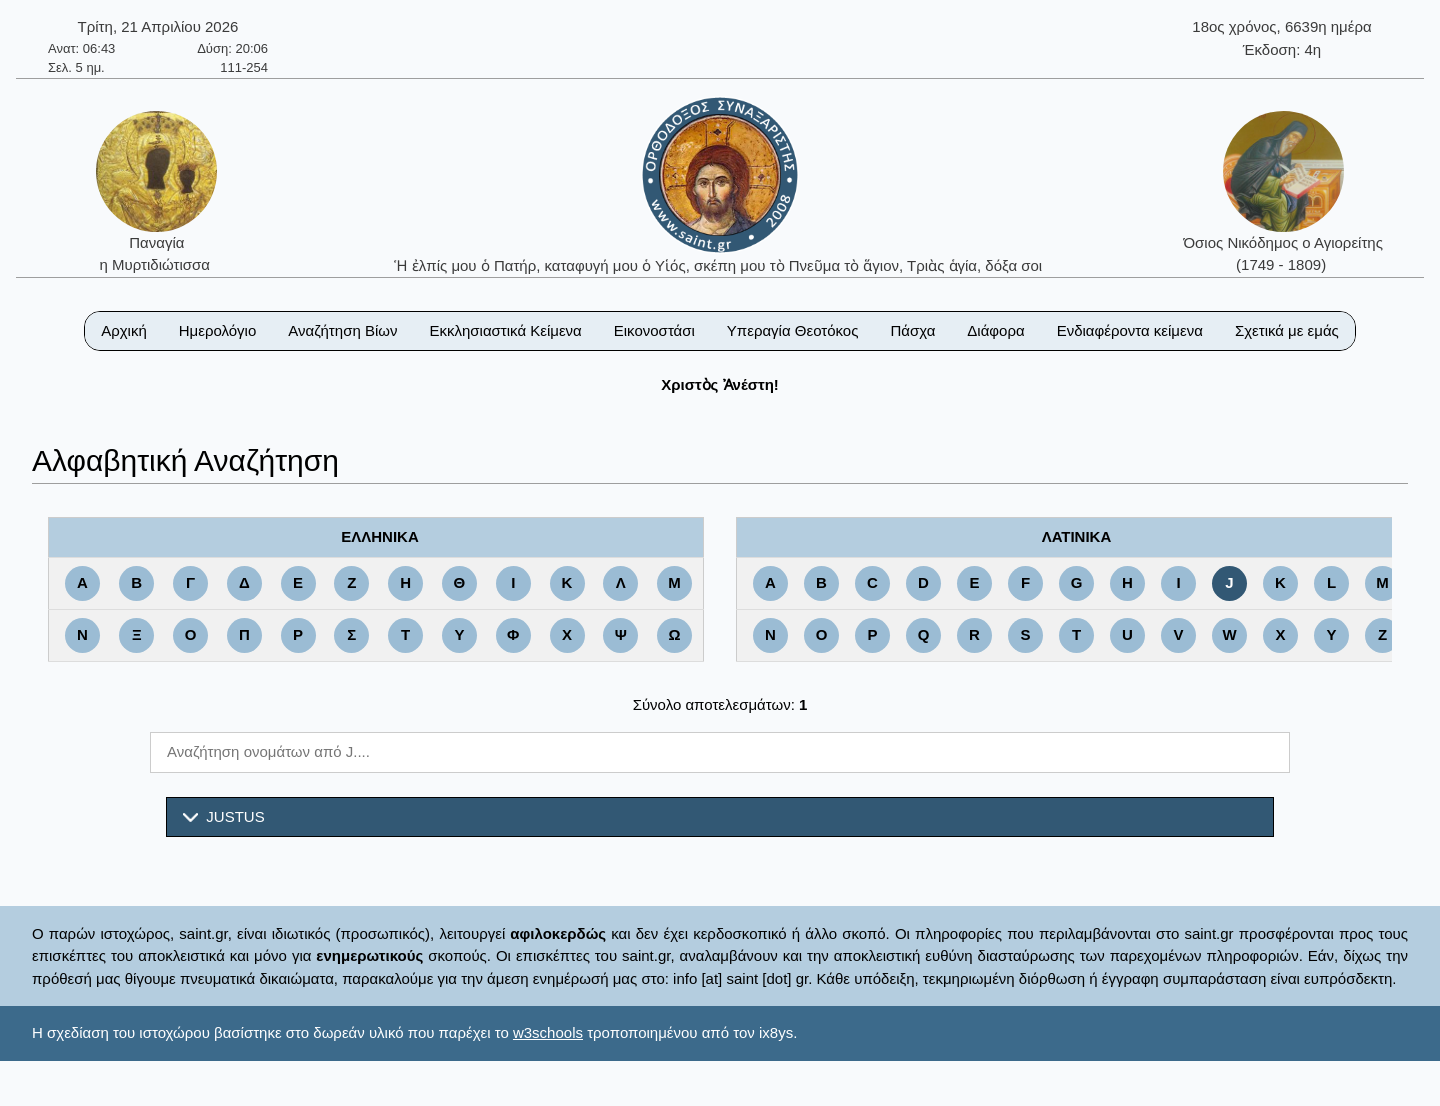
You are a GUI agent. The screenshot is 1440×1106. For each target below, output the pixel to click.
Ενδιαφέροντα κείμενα (1130, 330)
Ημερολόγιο (218, 330)
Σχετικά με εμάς (1287, 330)
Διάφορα (995, 330)
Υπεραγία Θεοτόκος (793, 330)
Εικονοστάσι (654, 330)
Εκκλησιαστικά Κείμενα (505, 330)
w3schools (548, 1032)
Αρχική (124, 330)
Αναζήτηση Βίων (342, 330)
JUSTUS (224, 817)
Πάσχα (912, 330)
